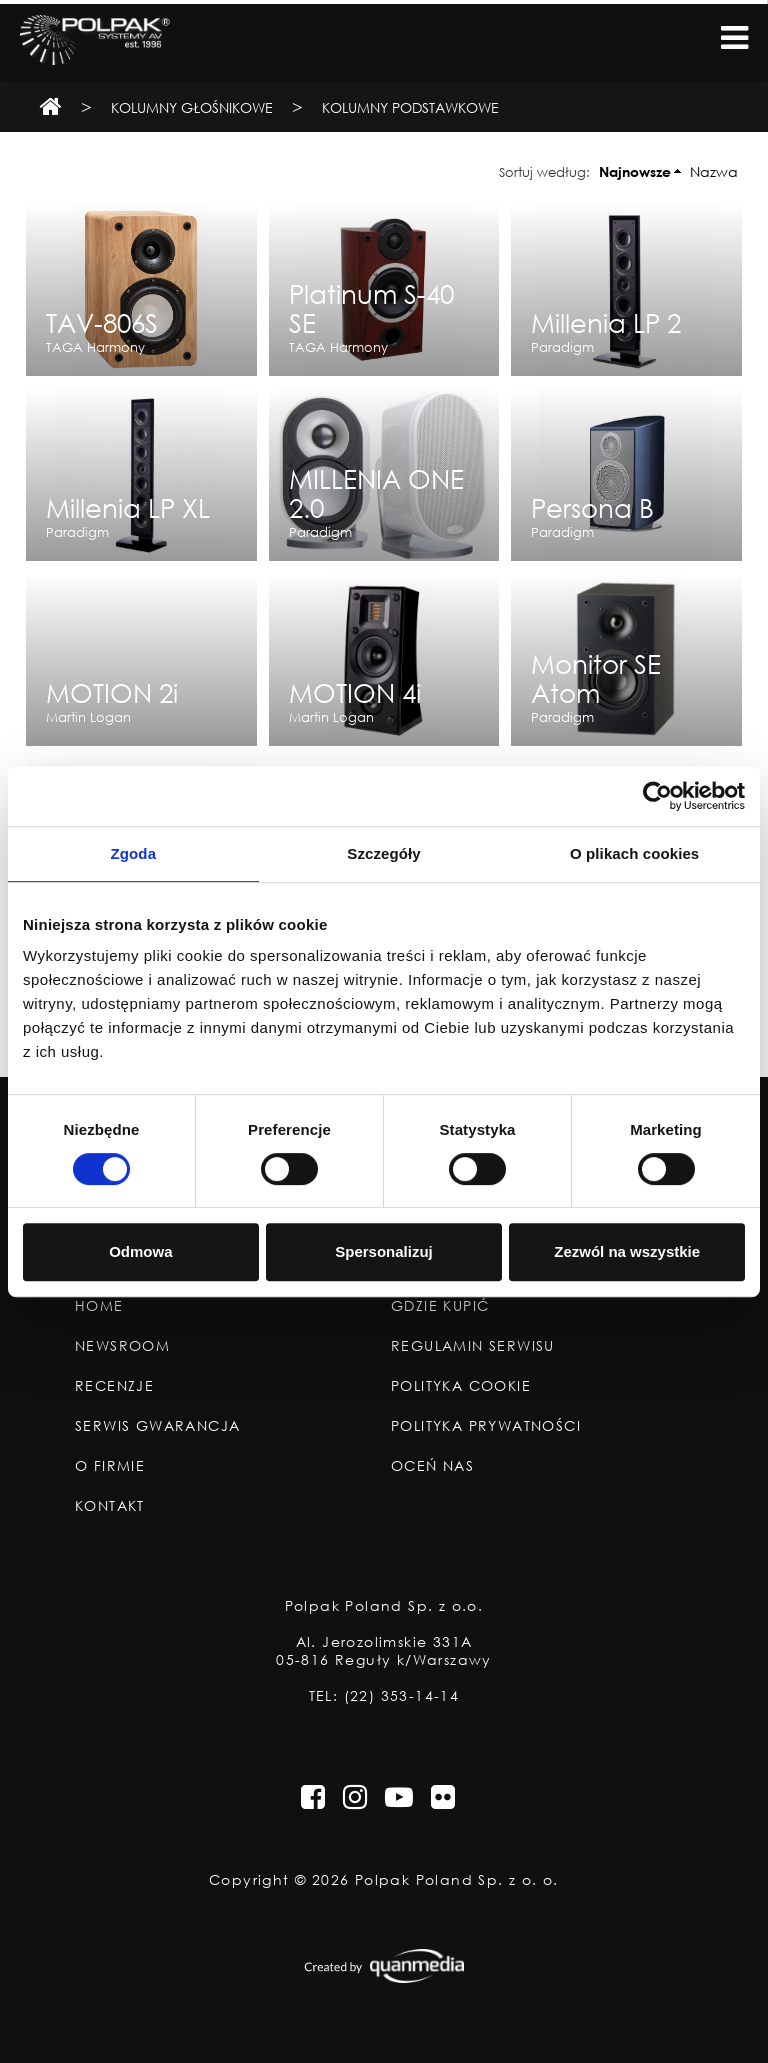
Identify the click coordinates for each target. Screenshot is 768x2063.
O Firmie (110, 1466)
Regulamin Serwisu (473, 1346)
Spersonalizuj (384, 1251)
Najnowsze (635, 171)
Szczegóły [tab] (383, 853)
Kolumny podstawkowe (410, 107)
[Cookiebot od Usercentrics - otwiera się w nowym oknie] (657, 796)
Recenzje (114, 1386)
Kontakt (110, 1506)
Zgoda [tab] (134, 853)
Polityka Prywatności (486, 1426)
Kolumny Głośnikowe (192, 107)
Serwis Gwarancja (157, 1426)
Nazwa (714, 171)
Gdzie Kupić (440, 1306)
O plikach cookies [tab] (634, 853)
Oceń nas (432, 1466)
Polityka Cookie (461, 1386)
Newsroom (122, 1346)
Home (99, 1306)
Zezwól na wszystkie (627, 1251)
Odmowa (140, 1251)
